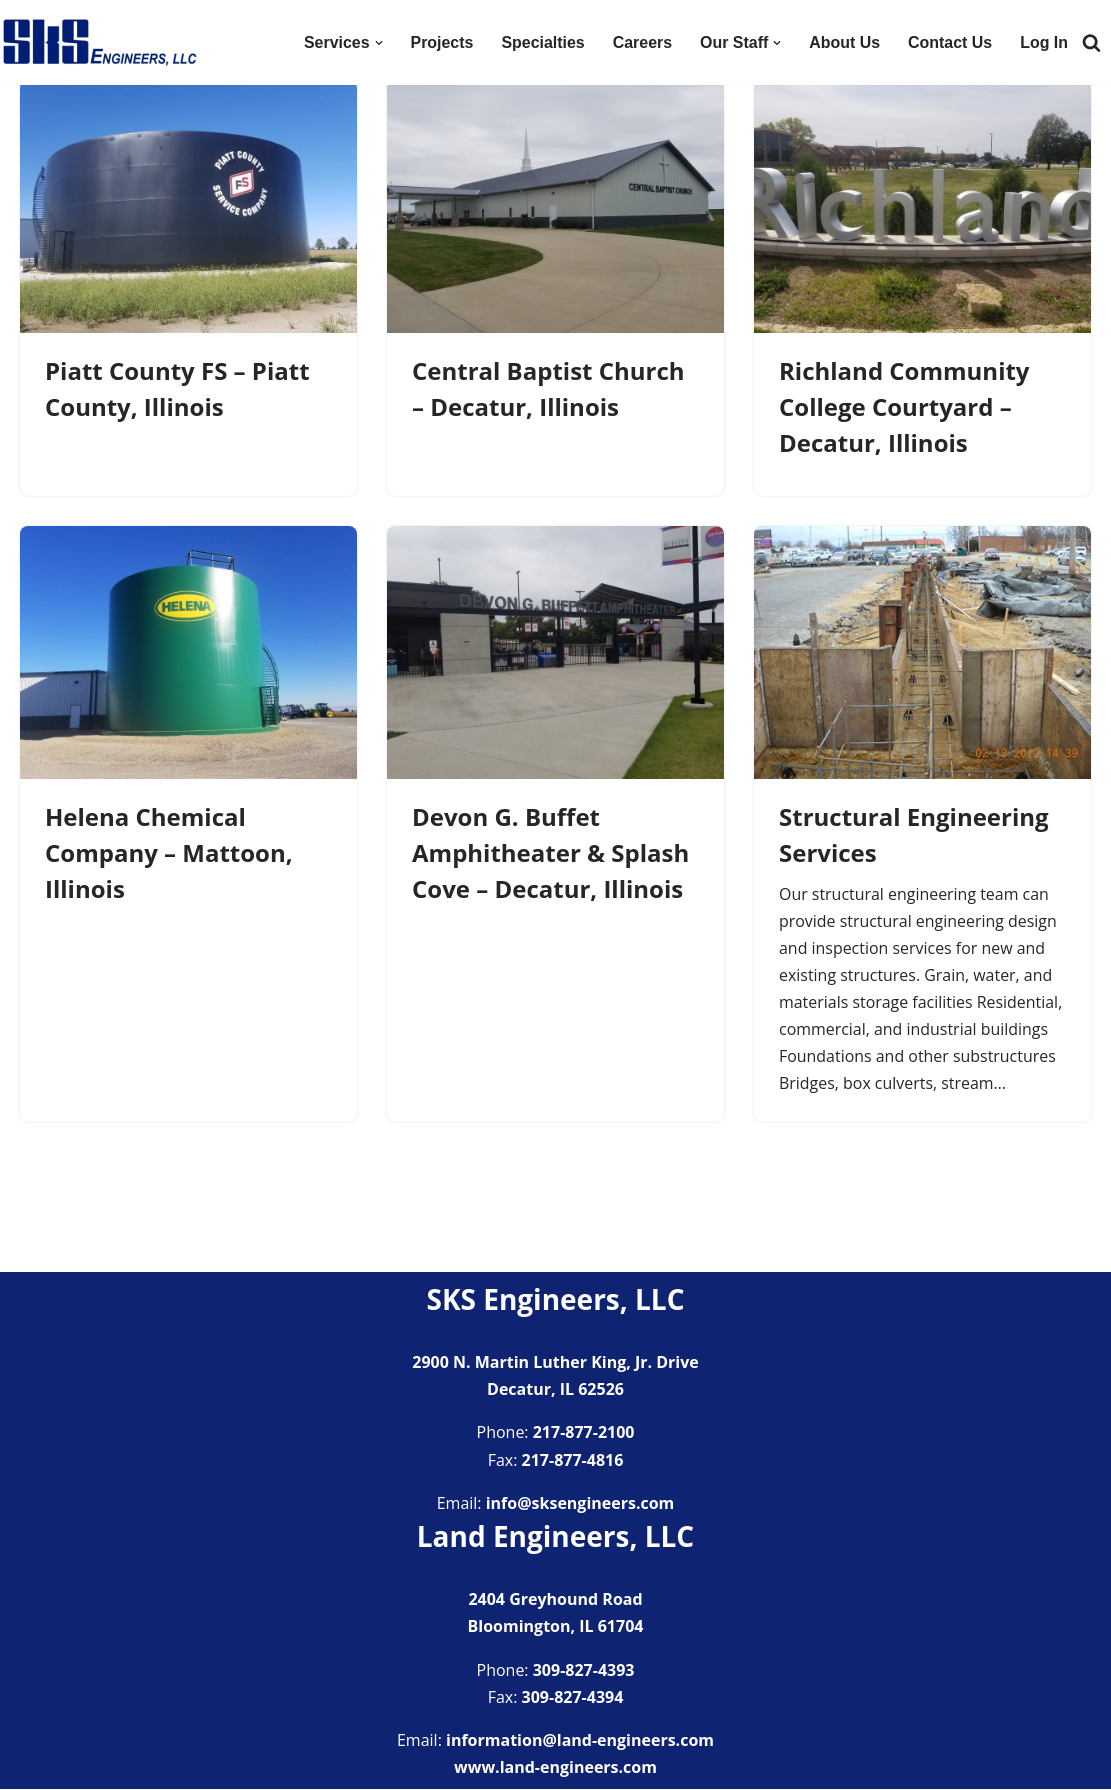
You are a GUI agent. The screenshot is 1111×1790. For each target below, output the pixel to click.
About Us (843, 42)
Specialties (542, 42)
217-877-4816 (573, 1461)
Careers (641, 42)
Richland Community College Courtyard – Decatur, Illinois (904, 406)
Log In (1044, 42)
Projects (440, 42)
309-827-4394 (573, 1698)
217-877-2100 (584, 1434)
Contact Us (950, 42)
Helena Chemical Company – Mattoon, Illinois (169, 852)
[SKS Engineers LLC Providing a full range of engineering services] (100, 42)
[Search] (1091, 42)
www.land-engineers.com (555, 1768)
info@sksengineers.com (580, 1504)
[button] (377, 43)
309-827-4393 (584, 1671)
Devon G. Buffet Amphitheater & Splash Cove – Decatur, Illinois (550, 852)
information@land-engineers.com (580, 1741)
